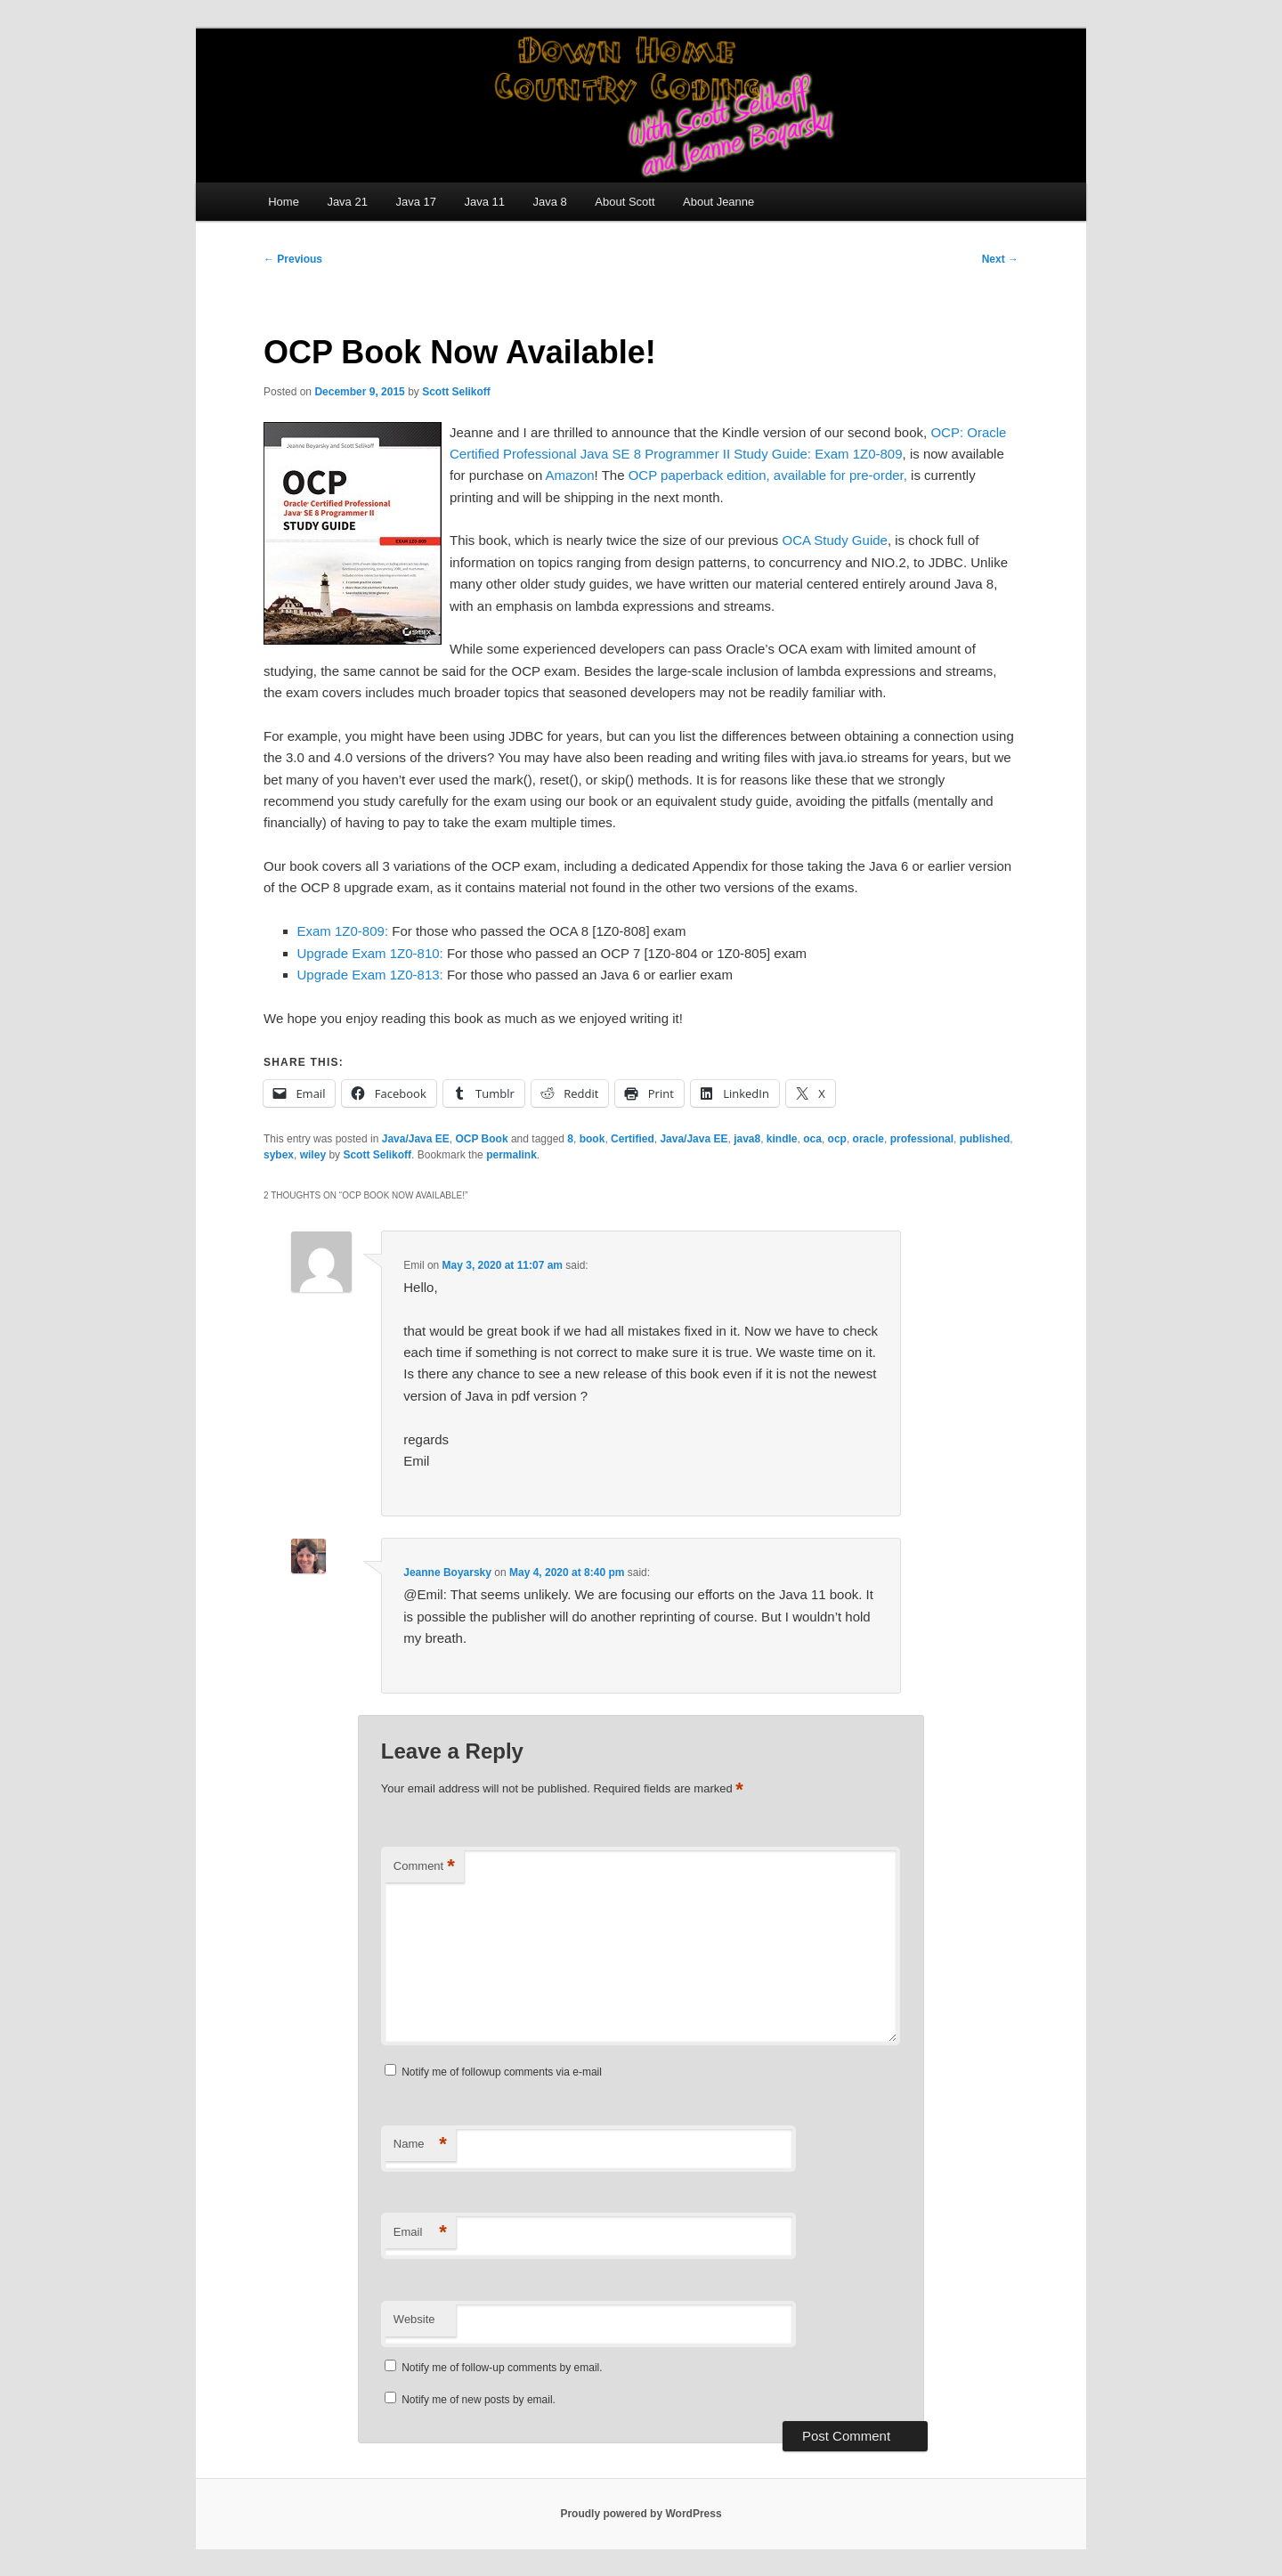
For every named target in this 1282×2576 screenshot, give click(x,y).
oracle (868, 1139)
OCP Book (481, 1139)
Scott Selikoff (456, 392)
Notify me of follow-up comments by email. (502, 2367)
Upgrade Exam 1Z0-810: (370, 953)
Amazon (570, 475)
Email (420, 2233)
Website (414, 2319)
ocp (837, 1139)
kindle (782, 1139)
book (592, 1139)
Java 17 (415, 201)
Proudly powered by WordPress (640, 2513)
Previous (293, 259)
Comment (424, 1867)
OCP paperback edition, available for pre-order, (768, 475)
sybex (279, 1155)
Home (283, 201)
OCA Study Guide (835, 540)
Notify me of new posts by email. (479, 2399)
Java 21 (347, 201)
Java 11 (484, 201)
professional (921, 1139)
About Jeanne (718, 201)
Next (1000, 259)
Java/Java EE (416, 1139)
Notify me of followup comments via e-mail (502, 2072)
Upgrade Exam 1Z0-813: (370, 974)
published (985, 1139)
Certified (632, 1139)
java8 (747, 1139)
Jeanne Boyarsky (447, 1572)
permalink (511, 1155)
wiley (313, 1155)
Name (420, 2145)
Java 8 (550, 201)
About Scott (624, 201)
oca (812, 1139)
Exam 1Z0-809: (343, 931)
